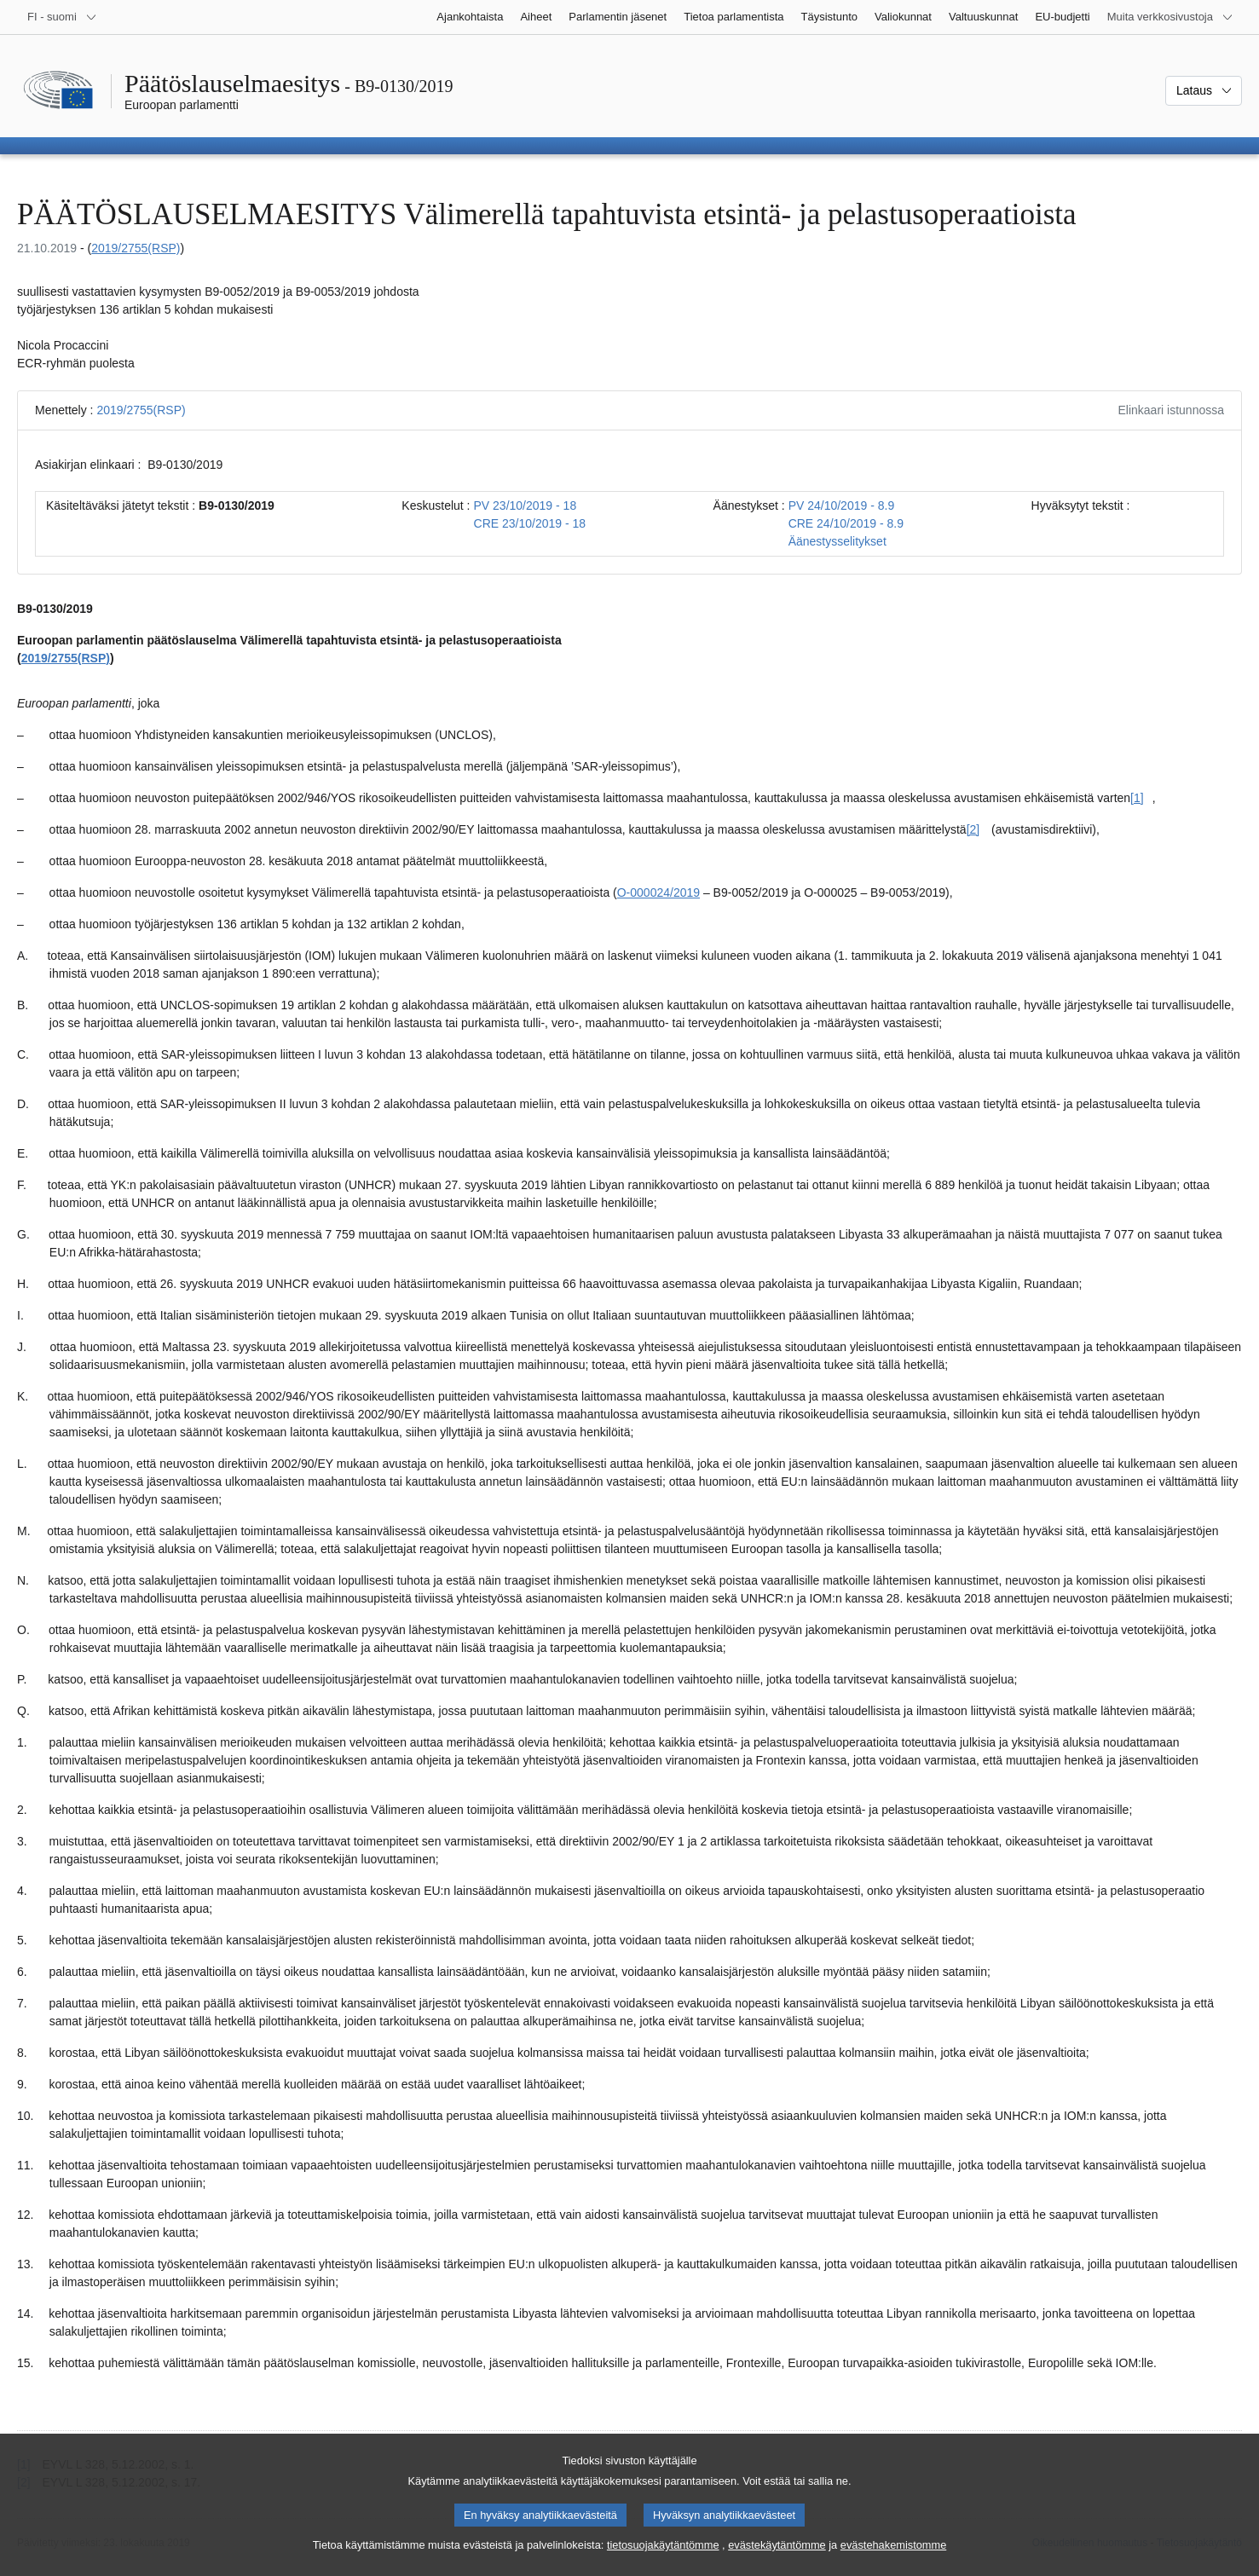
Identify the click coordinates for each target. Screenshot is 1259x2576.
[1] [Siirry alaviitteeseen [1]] (1137, 798)
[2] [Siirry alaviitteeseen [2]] (973, 829)
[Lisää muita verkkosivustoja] (1170, 17)
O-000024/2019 (658, 892)
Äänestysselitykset (837, 541)
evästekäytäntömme (777, 2556)
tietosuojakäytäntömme (663, 2556)
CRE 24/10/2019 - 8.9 (846, 523)
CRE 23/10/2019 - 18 (530, 523)
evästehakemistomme (893, 2556)
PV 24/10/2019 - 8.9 (841, 505)
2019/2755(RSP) (135, 248)
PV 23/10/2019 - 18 (525, 505)
